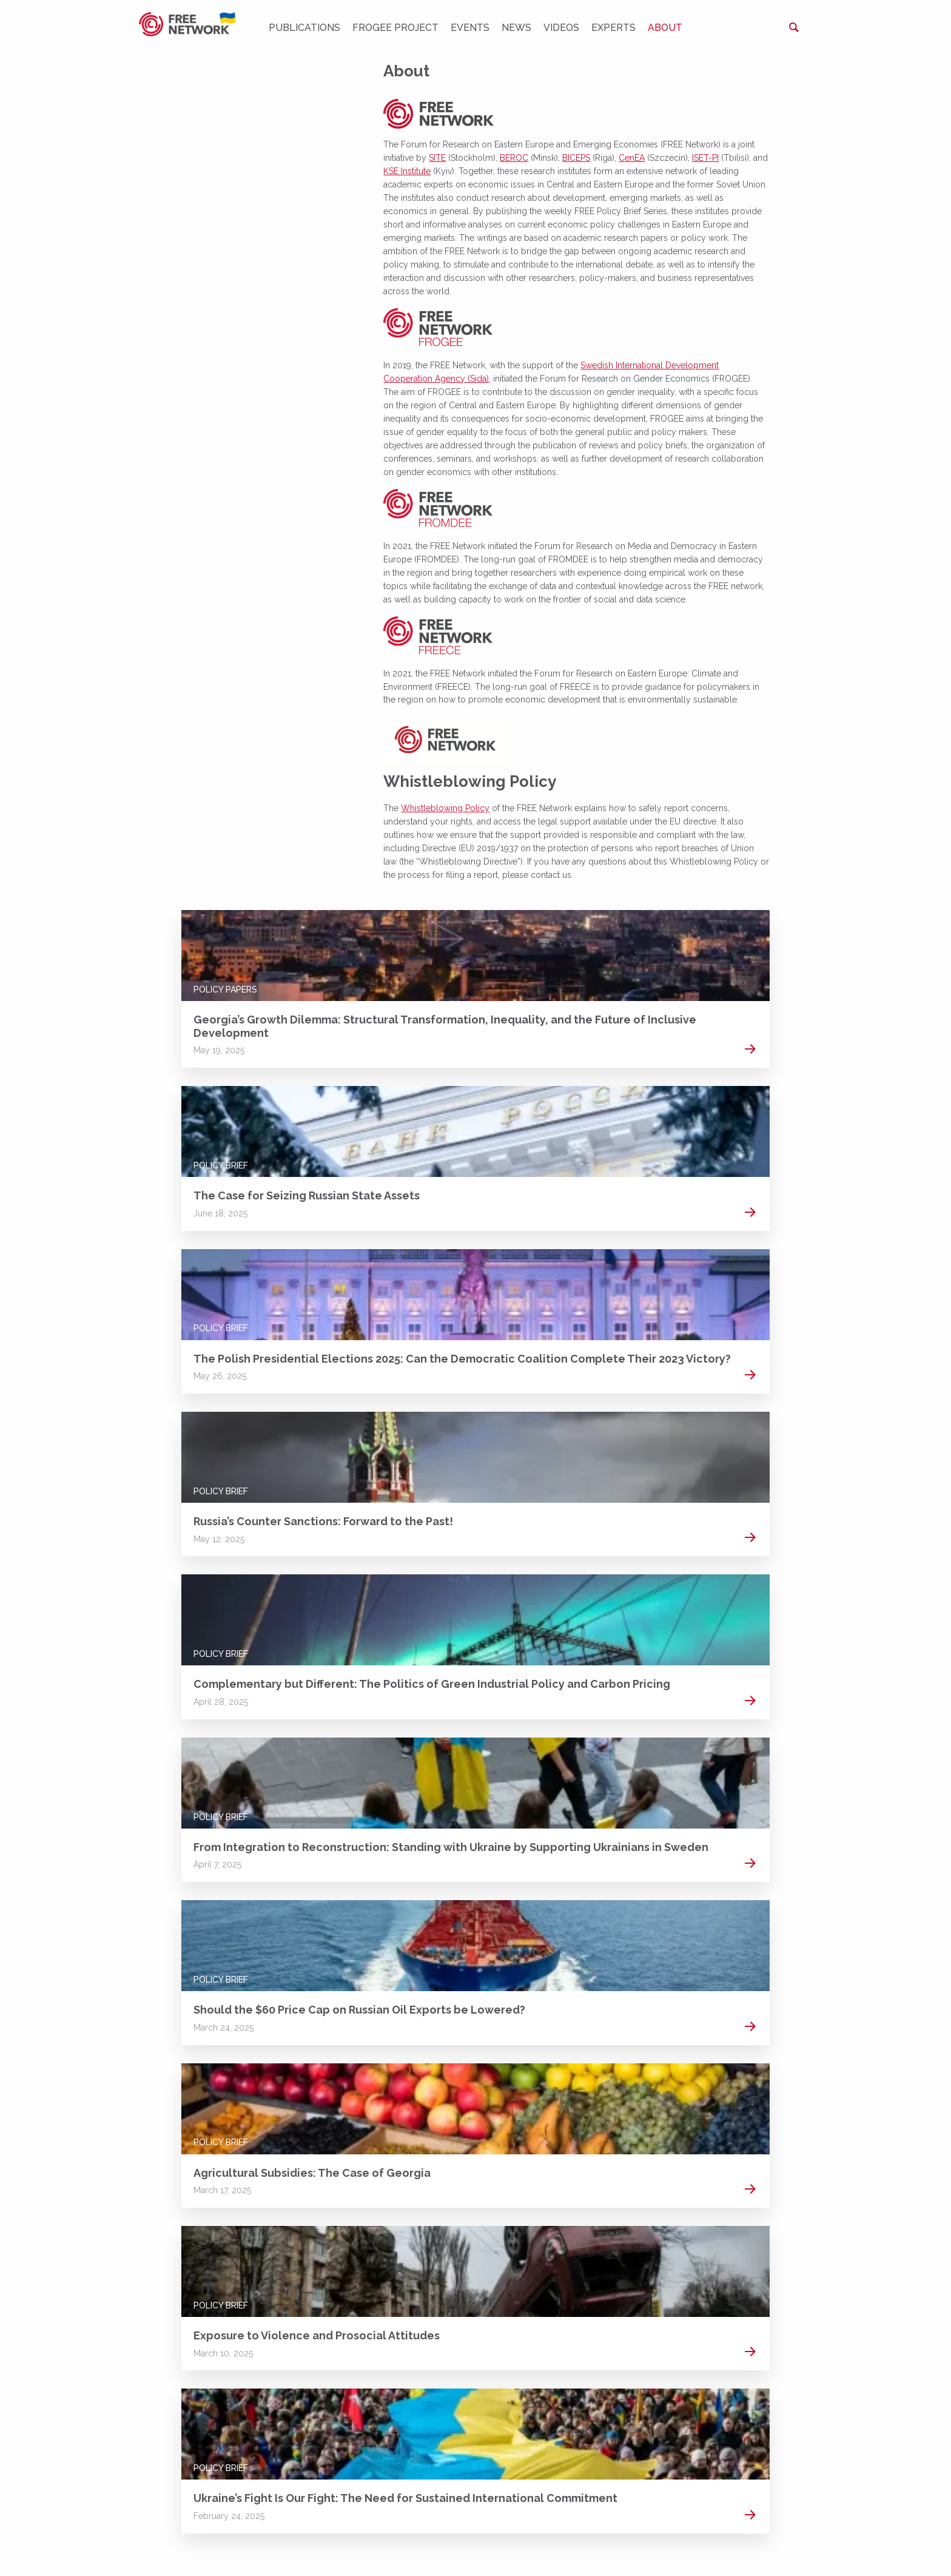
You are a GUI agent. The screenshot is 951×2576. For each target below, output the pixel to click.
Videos (561, 27)
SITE (437, 158)
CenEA (632, 158)
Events (470, 27)
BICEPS (576, 158)
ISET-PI (705, 158)
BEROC (514, 158)
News (516, 27)
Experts (613, 27)
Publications (304, 27)
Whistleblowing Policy (445, 808)
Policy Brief (220, 1165)
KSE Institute (407, 171)
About (665, 27)
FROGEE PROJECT (395, 27)
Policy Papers (225, 989)
